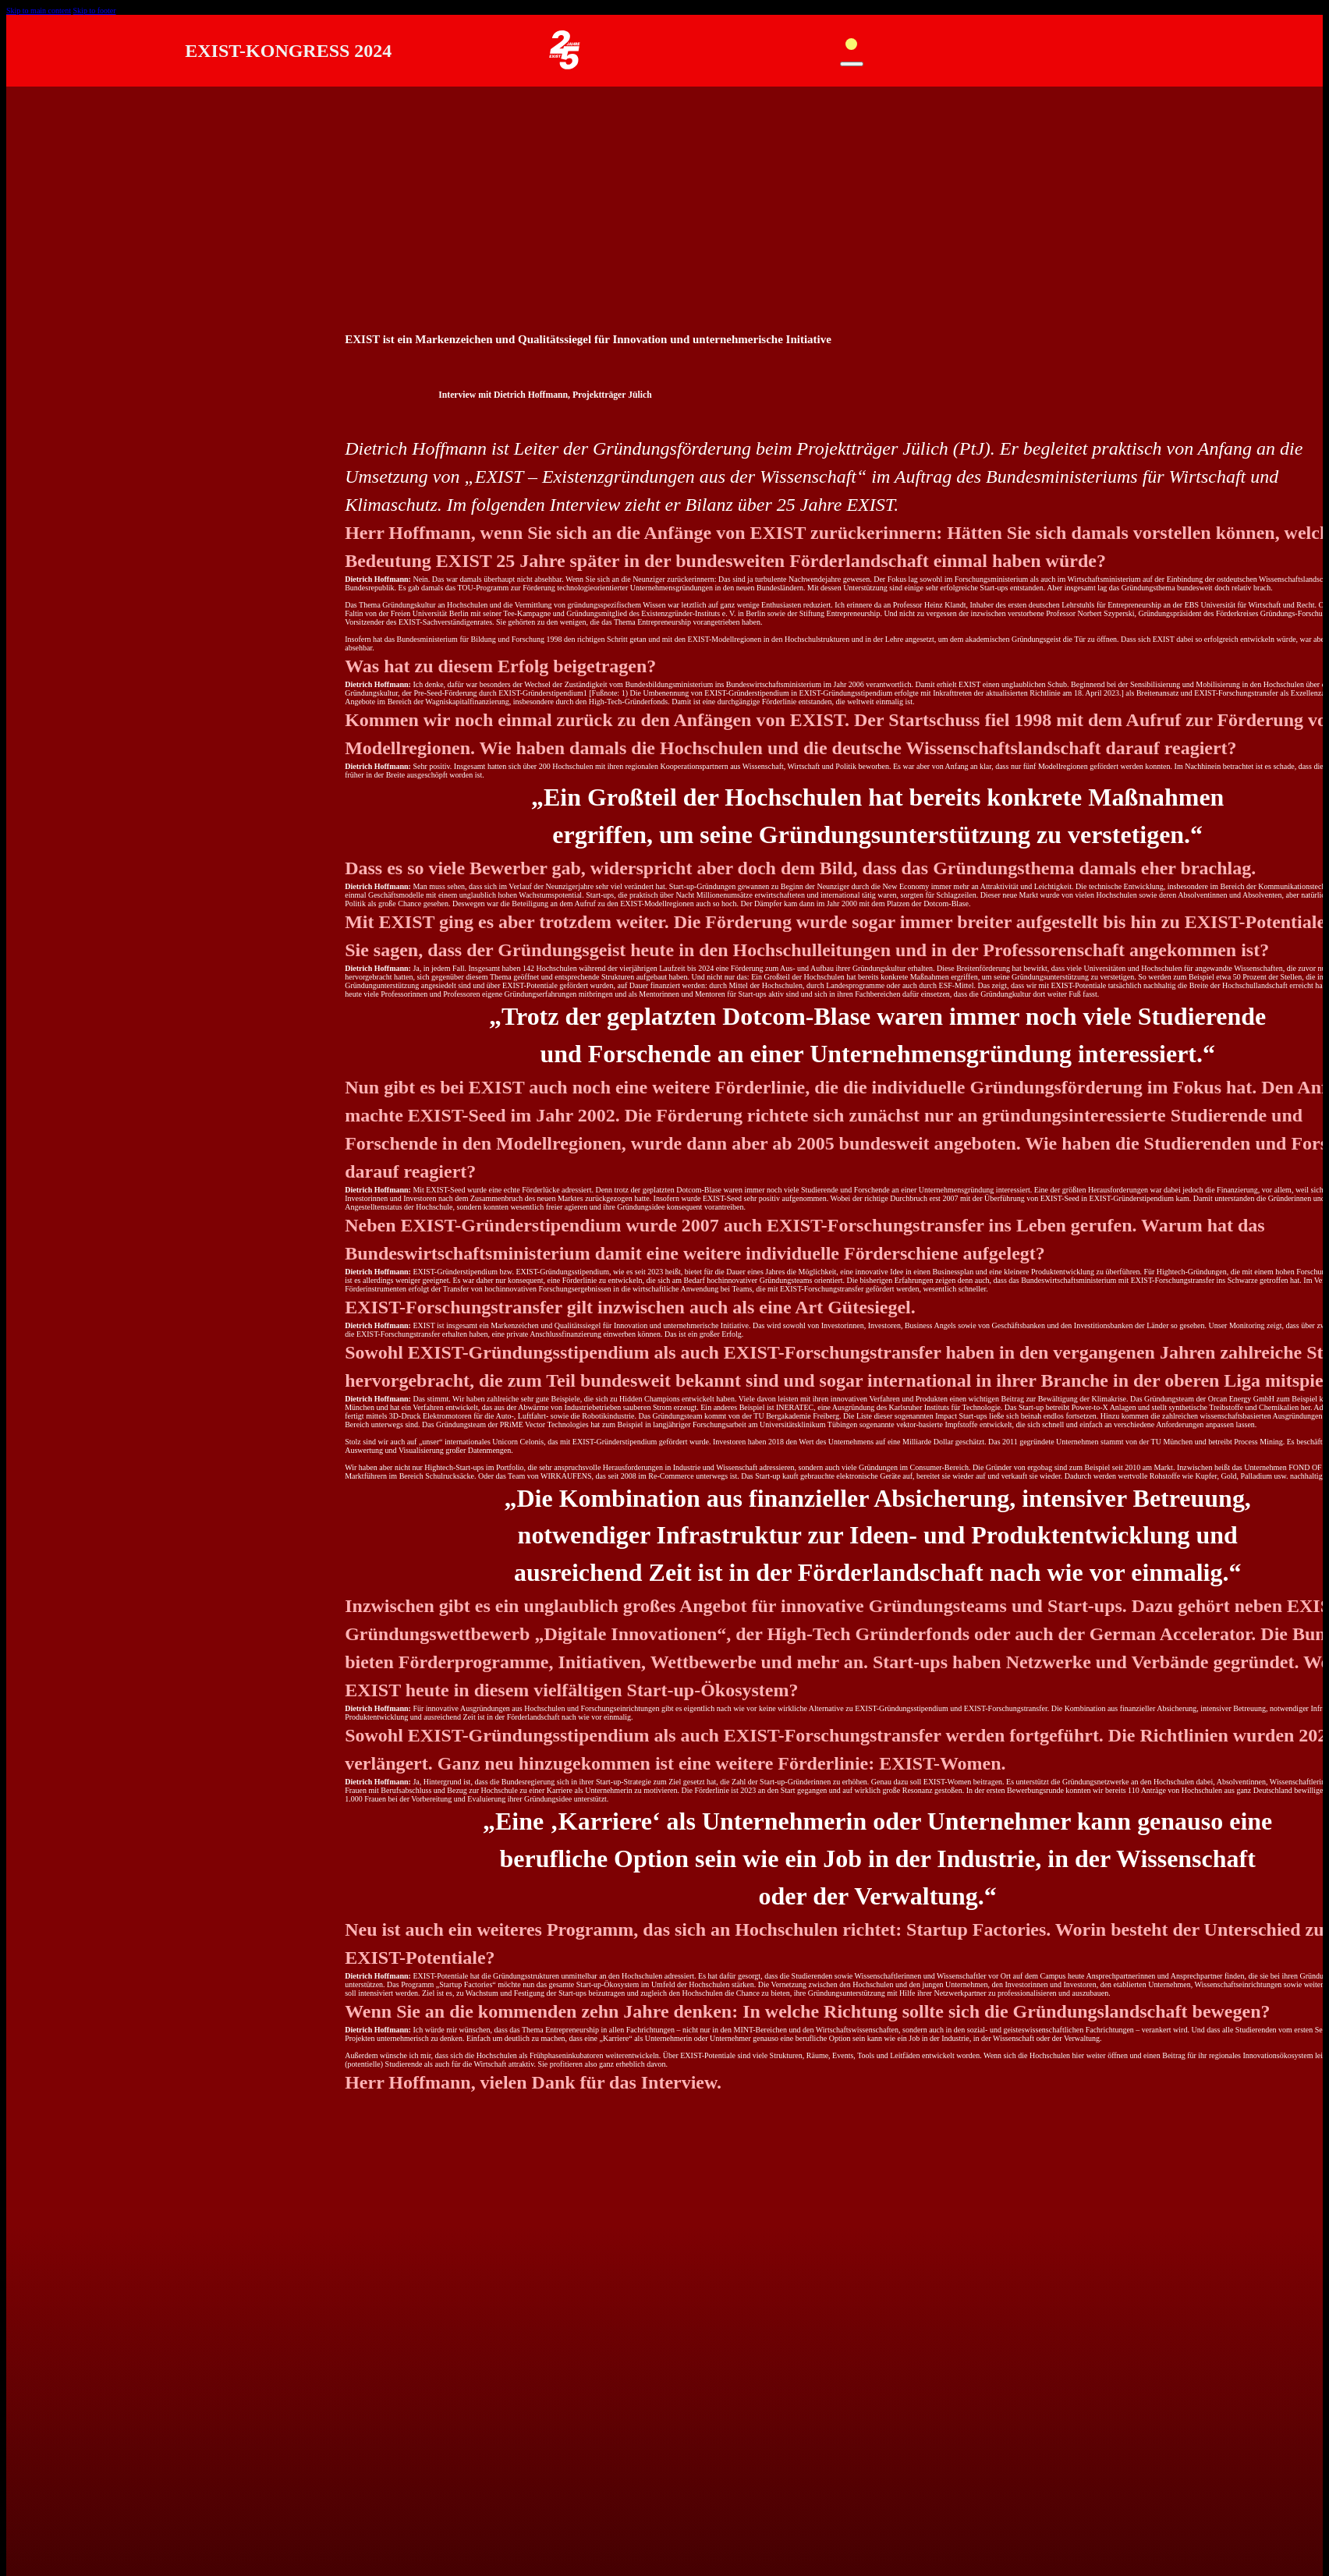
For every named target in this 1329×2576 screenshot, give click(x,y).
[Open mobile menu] (851, 49)
